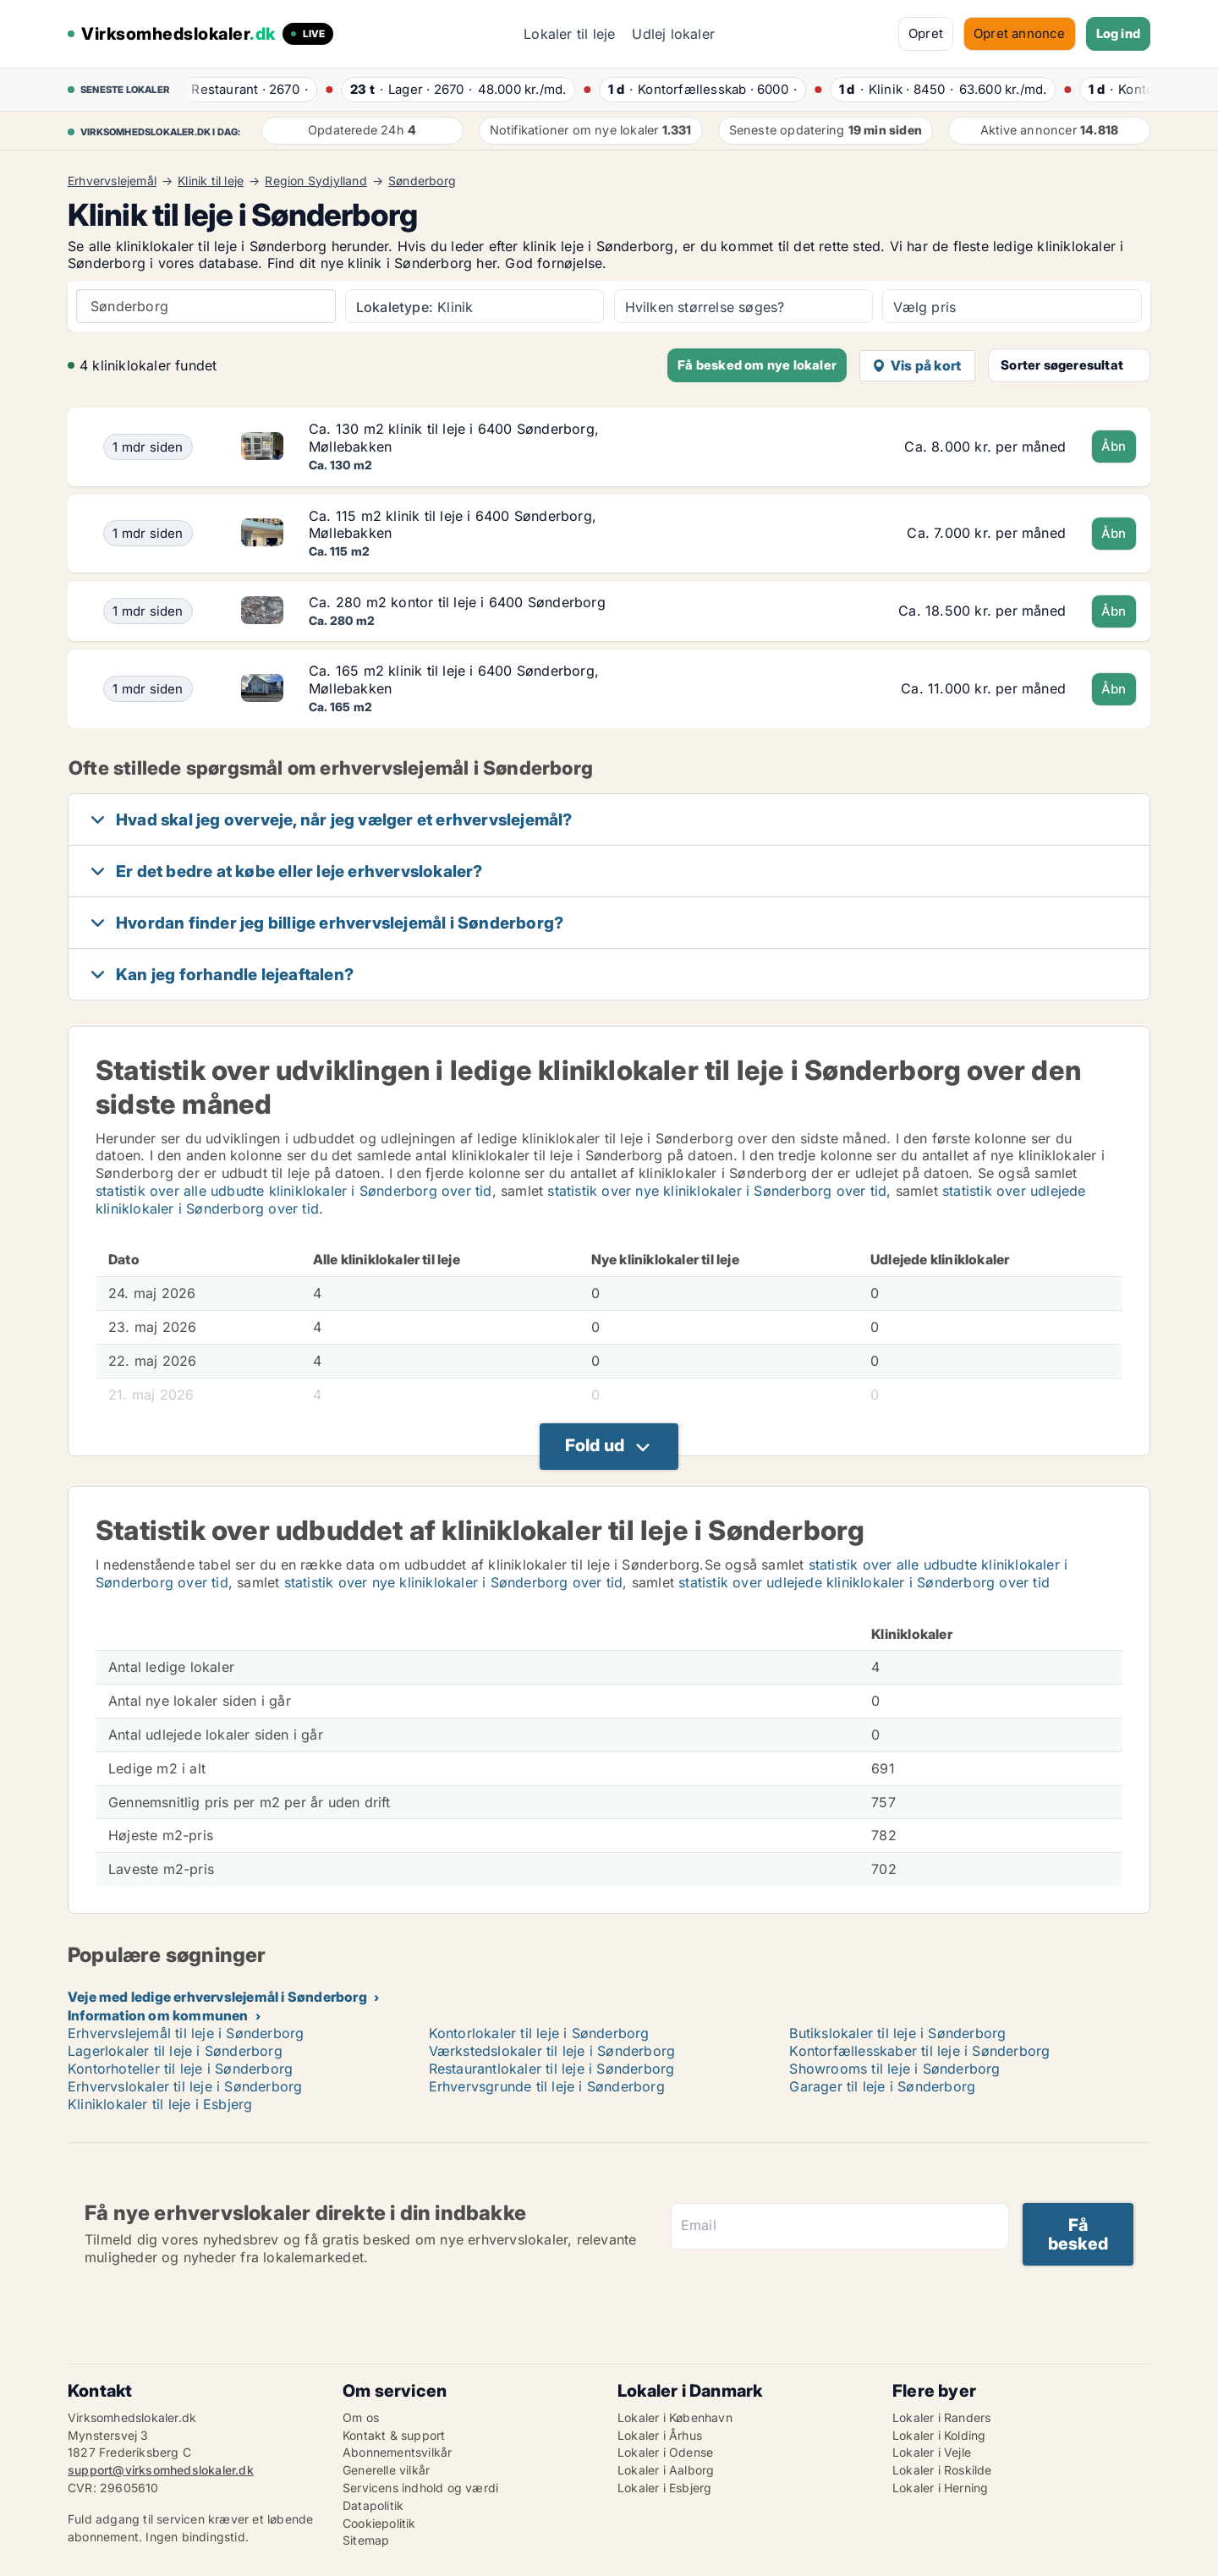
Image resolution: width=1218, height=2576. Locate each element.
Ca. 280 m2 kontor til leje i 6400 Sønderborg (457, 602)
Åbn (1114, 446)
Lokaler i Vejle (931, 2452)
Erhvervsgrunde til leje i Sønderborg (547, 2086)
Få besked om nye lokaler (757, 365)
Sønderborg (422, 181)
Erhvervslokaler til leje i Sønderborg (185, 2086)
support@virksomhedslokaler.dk (161, 2470)
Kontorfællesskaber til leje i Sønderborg (919, 2050)
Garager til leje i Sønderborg (882, 2086)
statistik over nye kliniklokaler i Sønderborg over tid (716, 1190)
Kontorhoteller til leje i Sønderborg (180, 2068)
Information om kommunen (158, 2015)
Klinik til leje (211, 181)
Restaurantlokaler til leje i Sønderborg (552, 2068)
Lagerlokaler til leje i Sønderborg (175, 2050)
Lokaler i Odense (665, 2452)
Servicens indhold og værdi (420, 2487)
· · (243, 89)
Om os (361, 2417)
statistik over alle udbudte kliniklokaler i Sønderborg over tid (294, 1190)
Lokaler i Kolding (938, 2435)
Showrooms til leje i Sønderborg (894, 2068)
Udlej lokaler (673, 33)
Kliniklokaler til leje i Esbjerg (160, 2104)
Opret (925, 33)
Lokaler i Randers (941, 2417)
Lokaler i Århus (659, 2435)
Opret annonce (1020, 33)
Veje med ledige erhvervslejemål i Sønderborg (217, 1996)
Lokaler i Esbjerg (664, 2487)
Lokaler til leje (569, 33)
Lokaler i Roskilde (942, 2470)
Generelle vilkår (386, 2470)
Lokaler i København (674, 2417)
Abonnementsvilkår (397, 2452)
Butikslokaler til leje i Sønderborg (897, 2033)
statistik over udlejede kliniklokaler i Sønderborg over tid (864, 1582)
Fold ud (594, 1445)
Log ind (1118, 33)
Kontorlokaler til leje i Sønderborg (539, 2033)
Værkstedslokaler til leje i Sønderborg (552, 2050)
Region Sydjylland (315, 181)
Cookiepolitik (379, 2523)
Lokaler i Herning (940, 2487)
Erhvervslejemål (112, 181)
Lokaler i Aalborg (665, 2470)
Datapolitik (373, 2505)
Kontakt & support (394, 2435)
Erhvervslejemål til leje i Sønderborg (186, 2033)
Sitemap (366, 2540)
